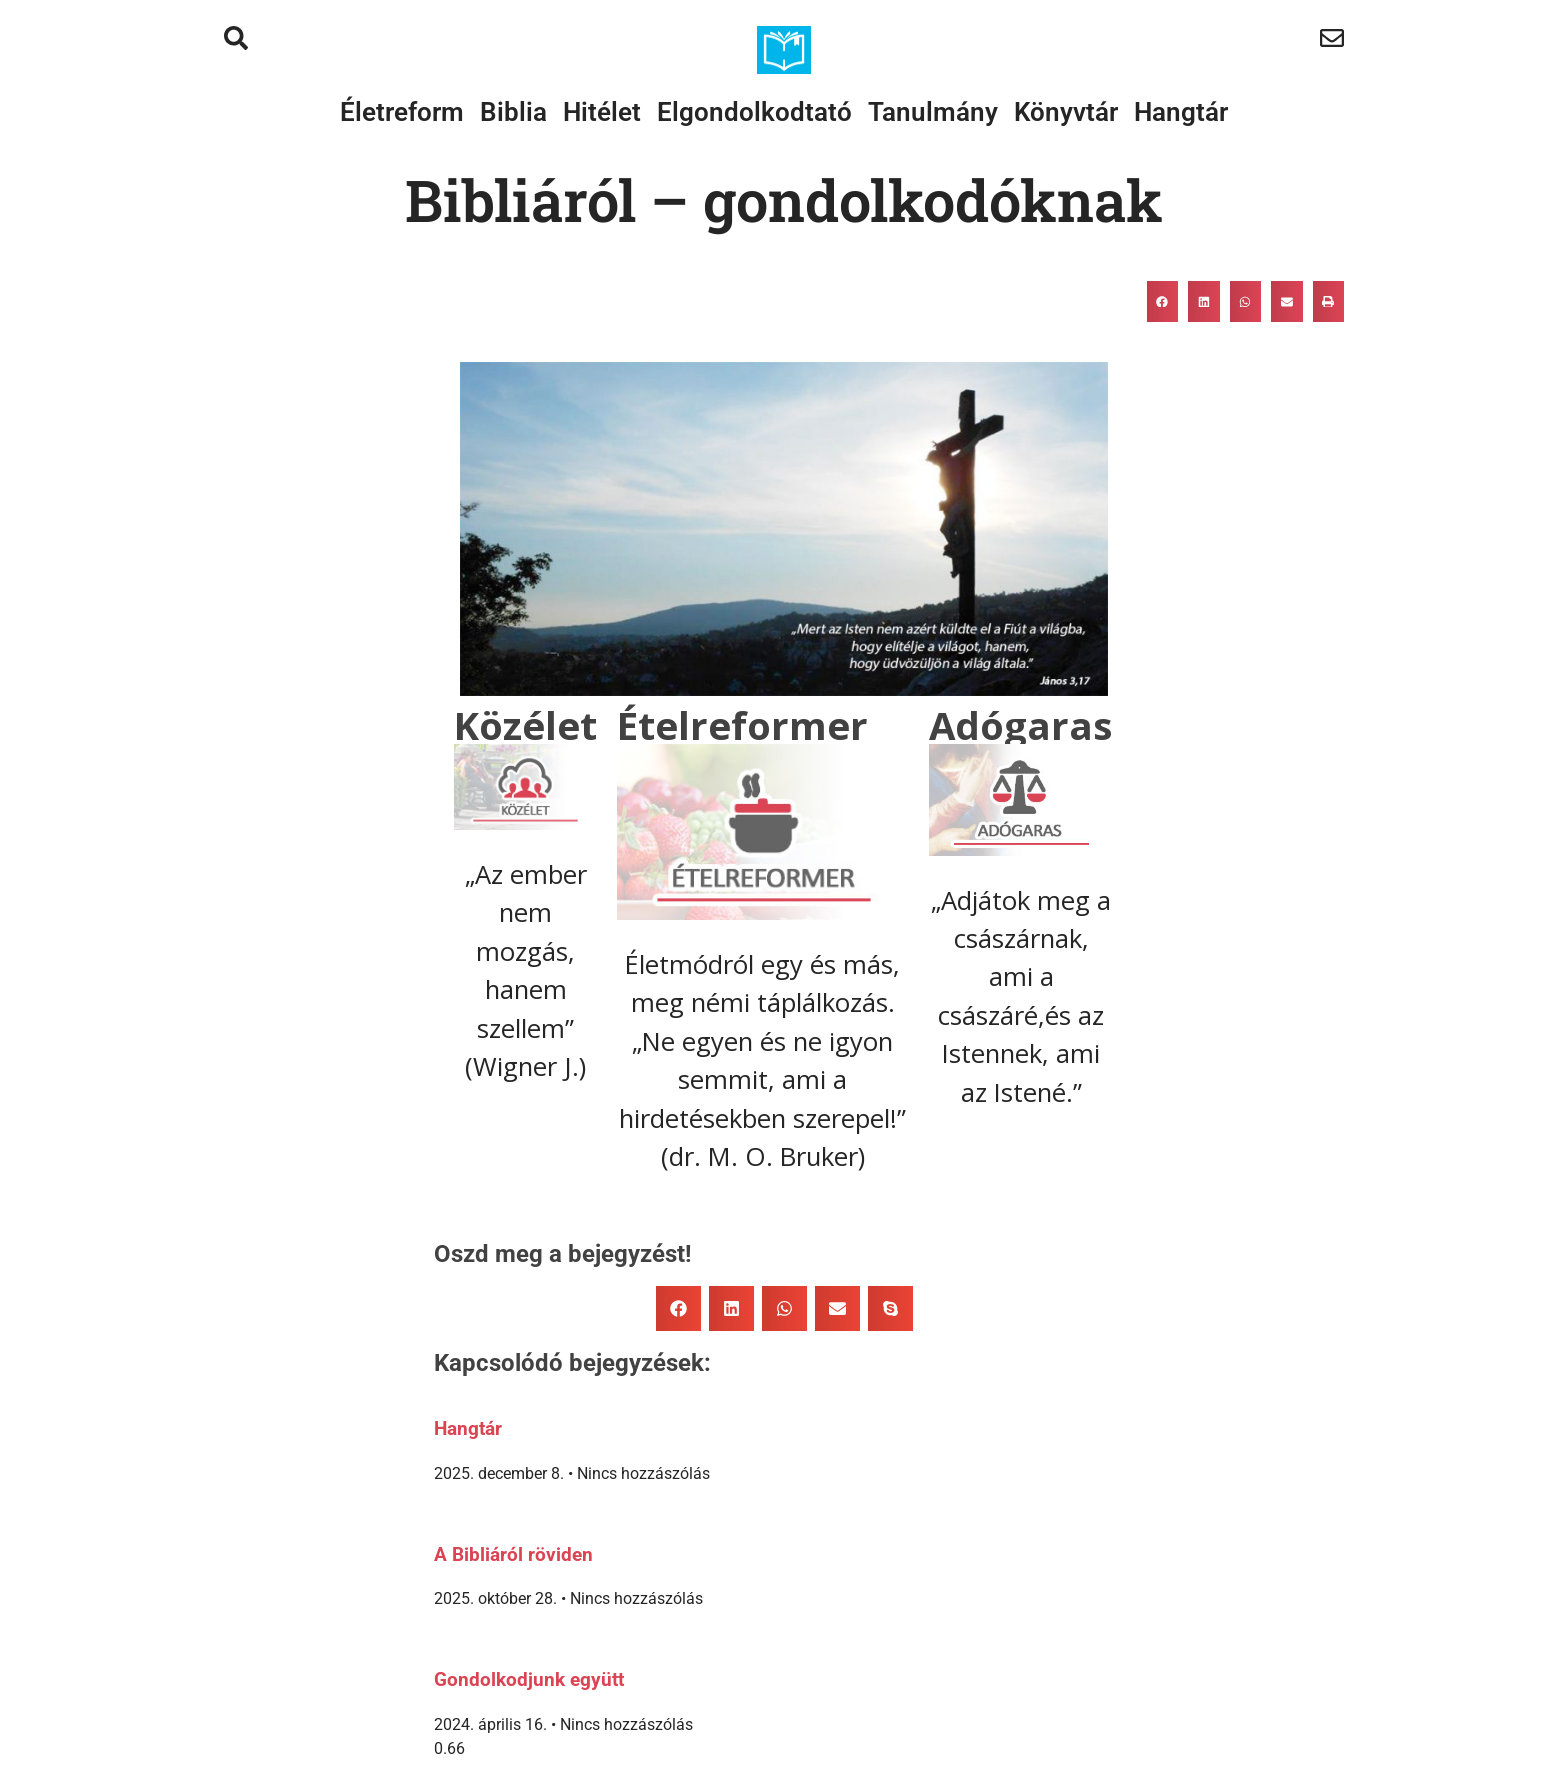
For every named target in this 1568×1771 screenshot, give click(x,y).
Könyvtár (1066, 112)
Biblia (513, 112)
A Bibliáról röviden (513, 1555)
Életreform (402, 112)
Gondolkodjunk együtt (529, 1680)
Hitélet (602, 112)
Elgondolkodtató (754, 112)
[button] (1163, 302)
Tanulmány (933, 112)
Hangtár (1181, 112)
